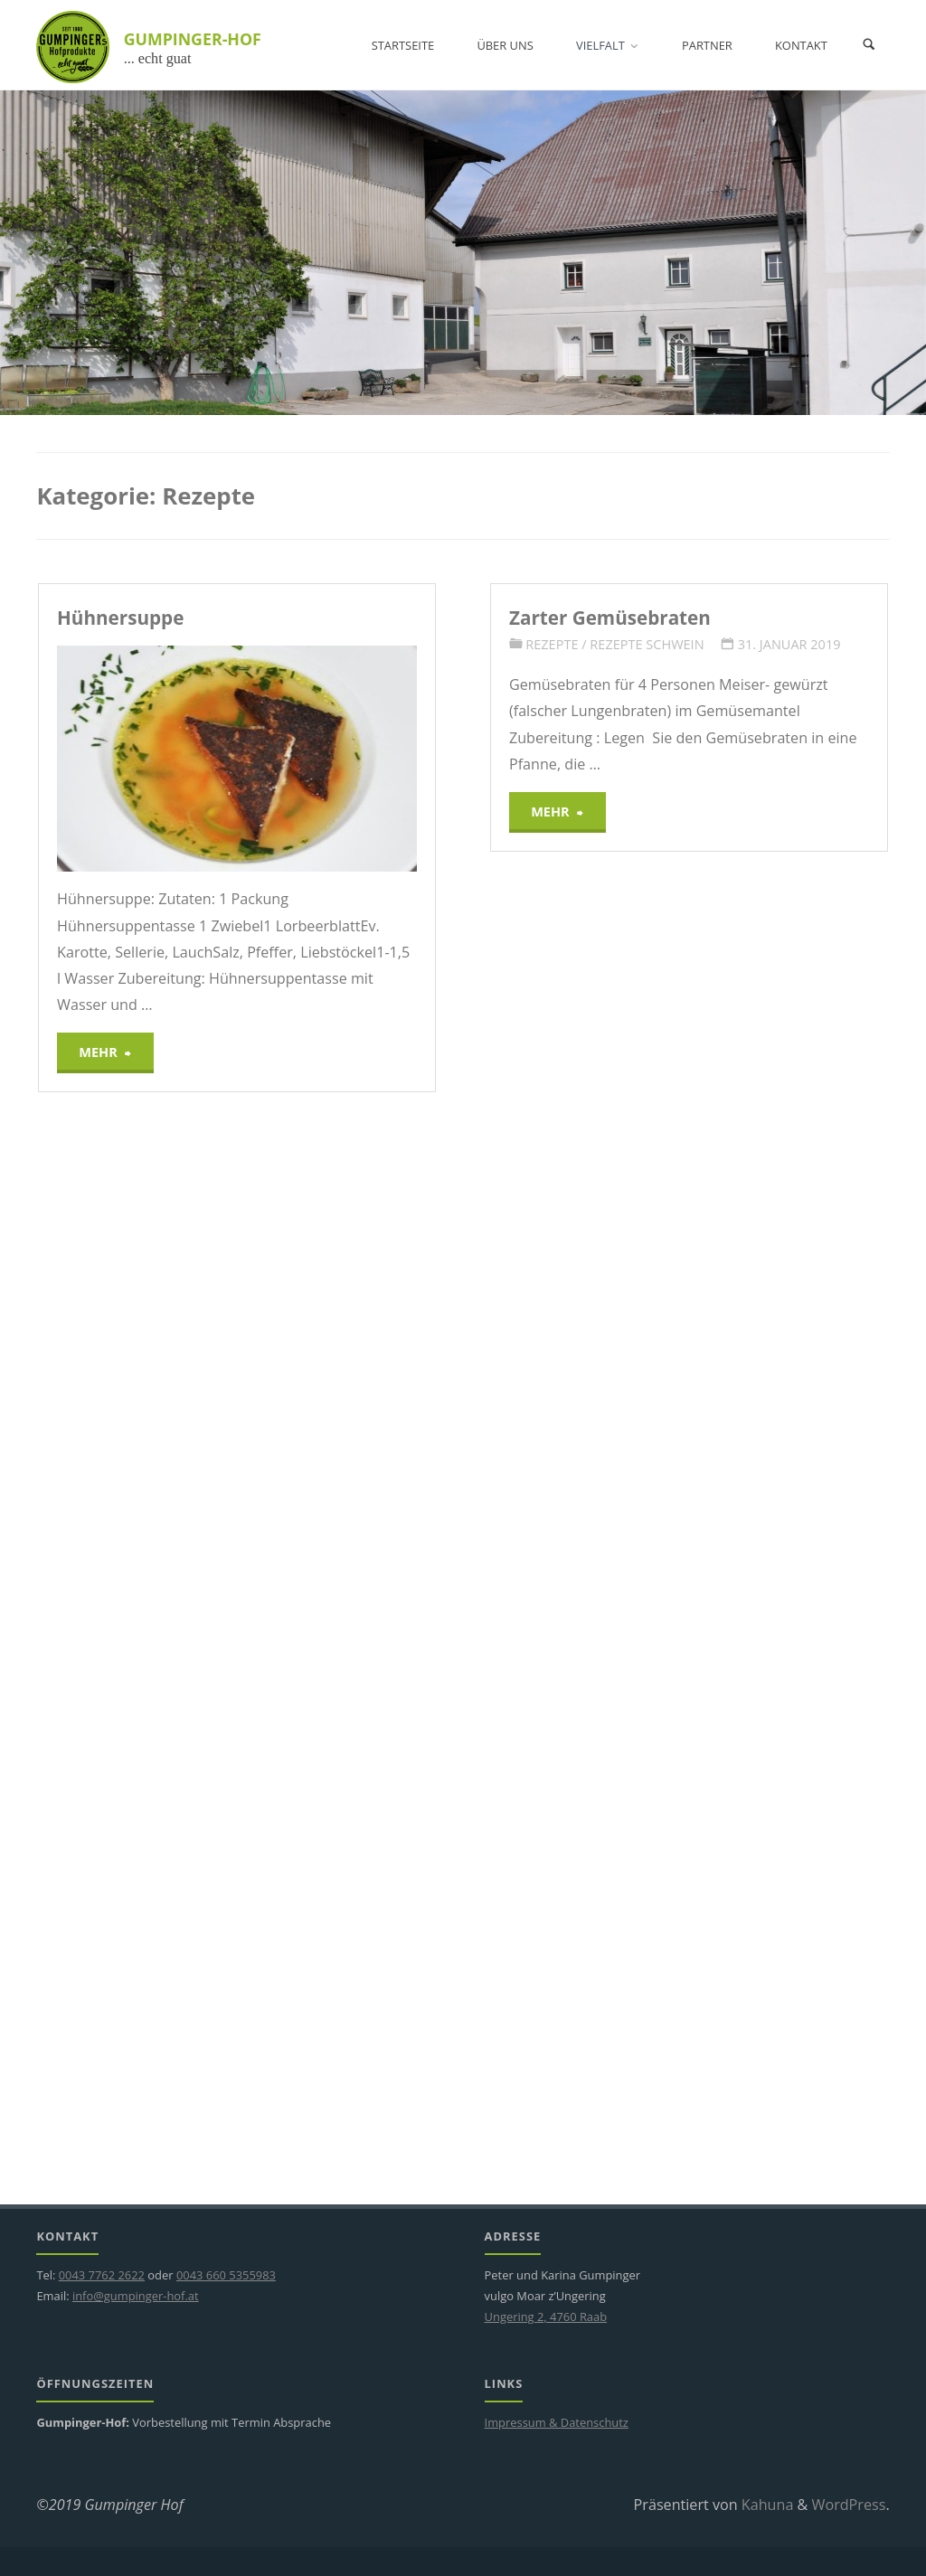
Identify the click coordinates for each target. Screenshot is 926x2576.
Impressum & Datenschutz (556, 2422)
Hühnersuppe (120, 617)
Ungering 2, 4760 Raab (546, 2316)
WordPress (849, 2505)
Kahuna (766, 2505)
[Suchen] (869, 45)
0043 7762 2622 (102, 2275)
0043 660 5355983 (226, 2275)
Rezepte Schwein (647, 644)
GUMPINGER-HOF (192, 39)
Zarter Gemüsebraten (610, 617)
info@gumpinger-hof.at (135, 2296)
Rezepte (551, 644)
